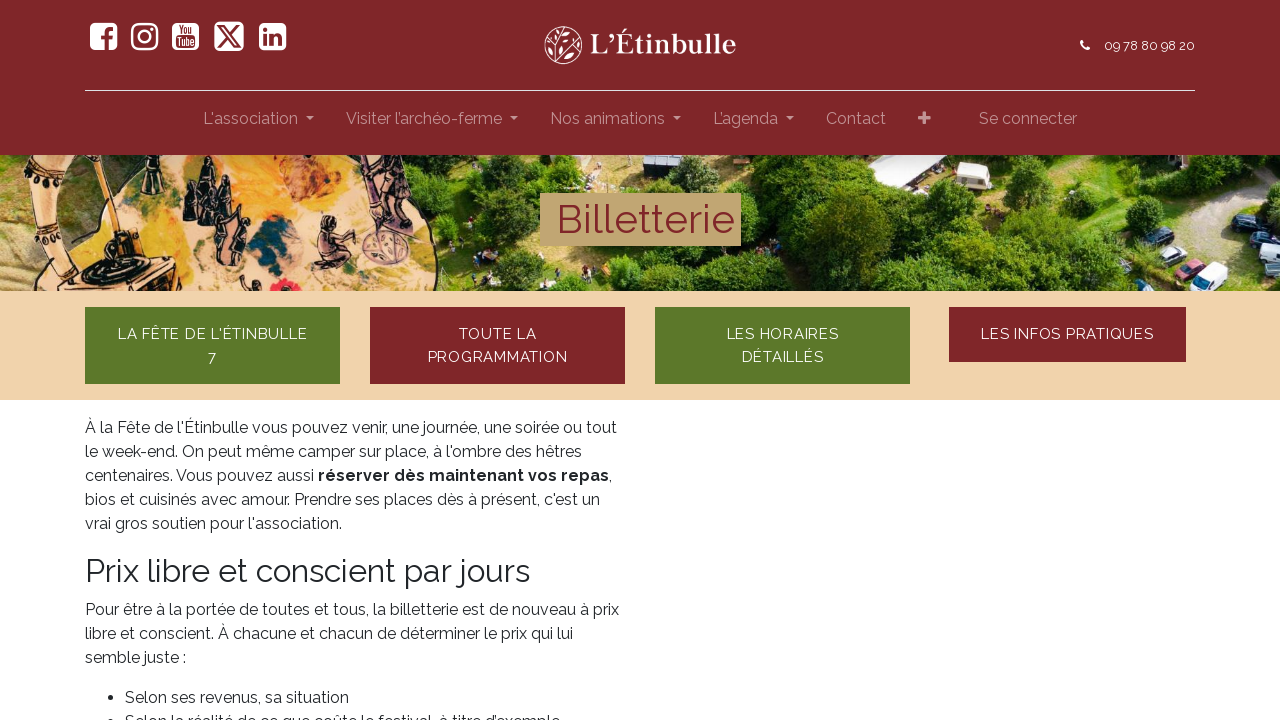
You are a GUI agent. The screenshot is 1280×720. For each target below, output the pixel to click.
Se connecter (1028, 118)
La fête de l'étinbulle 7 (213, 345)
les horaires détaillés (783, 345)
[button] (924, 123)
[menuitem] (856, 123)
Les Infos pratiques (1067, 334)
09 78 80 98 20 (1149, 45)
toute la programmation (498, 345)
